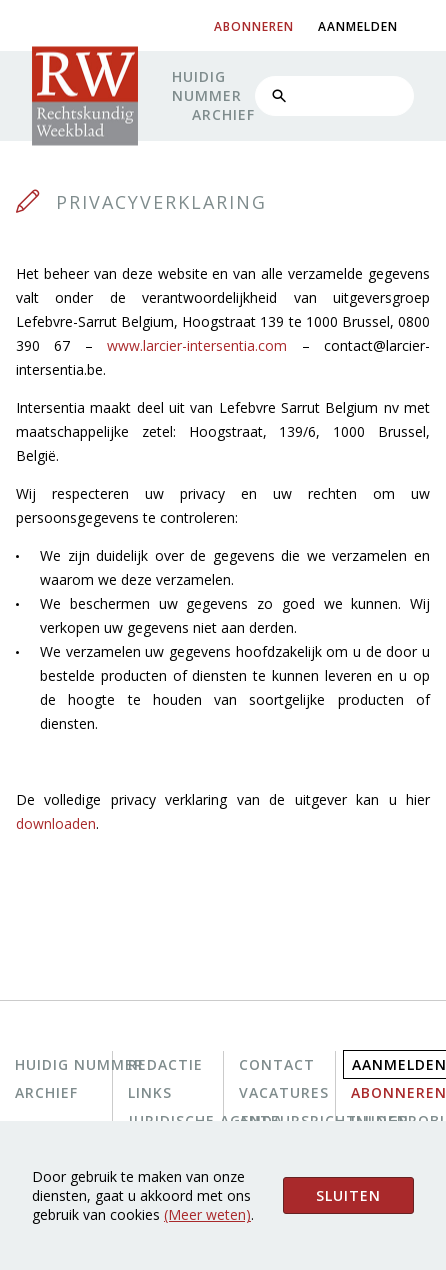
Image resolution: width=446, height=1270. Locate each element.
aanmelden (358, 26)
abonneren (254, 26)
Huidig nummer (207, 86)
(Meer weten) (207, 1214)
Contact (277, 1064)
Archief (223, 114)
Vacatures (284, 1092)
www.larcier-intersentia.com (197, 345)
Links (150, 1092)
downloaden (56, 823)
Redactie (165, 1064)
